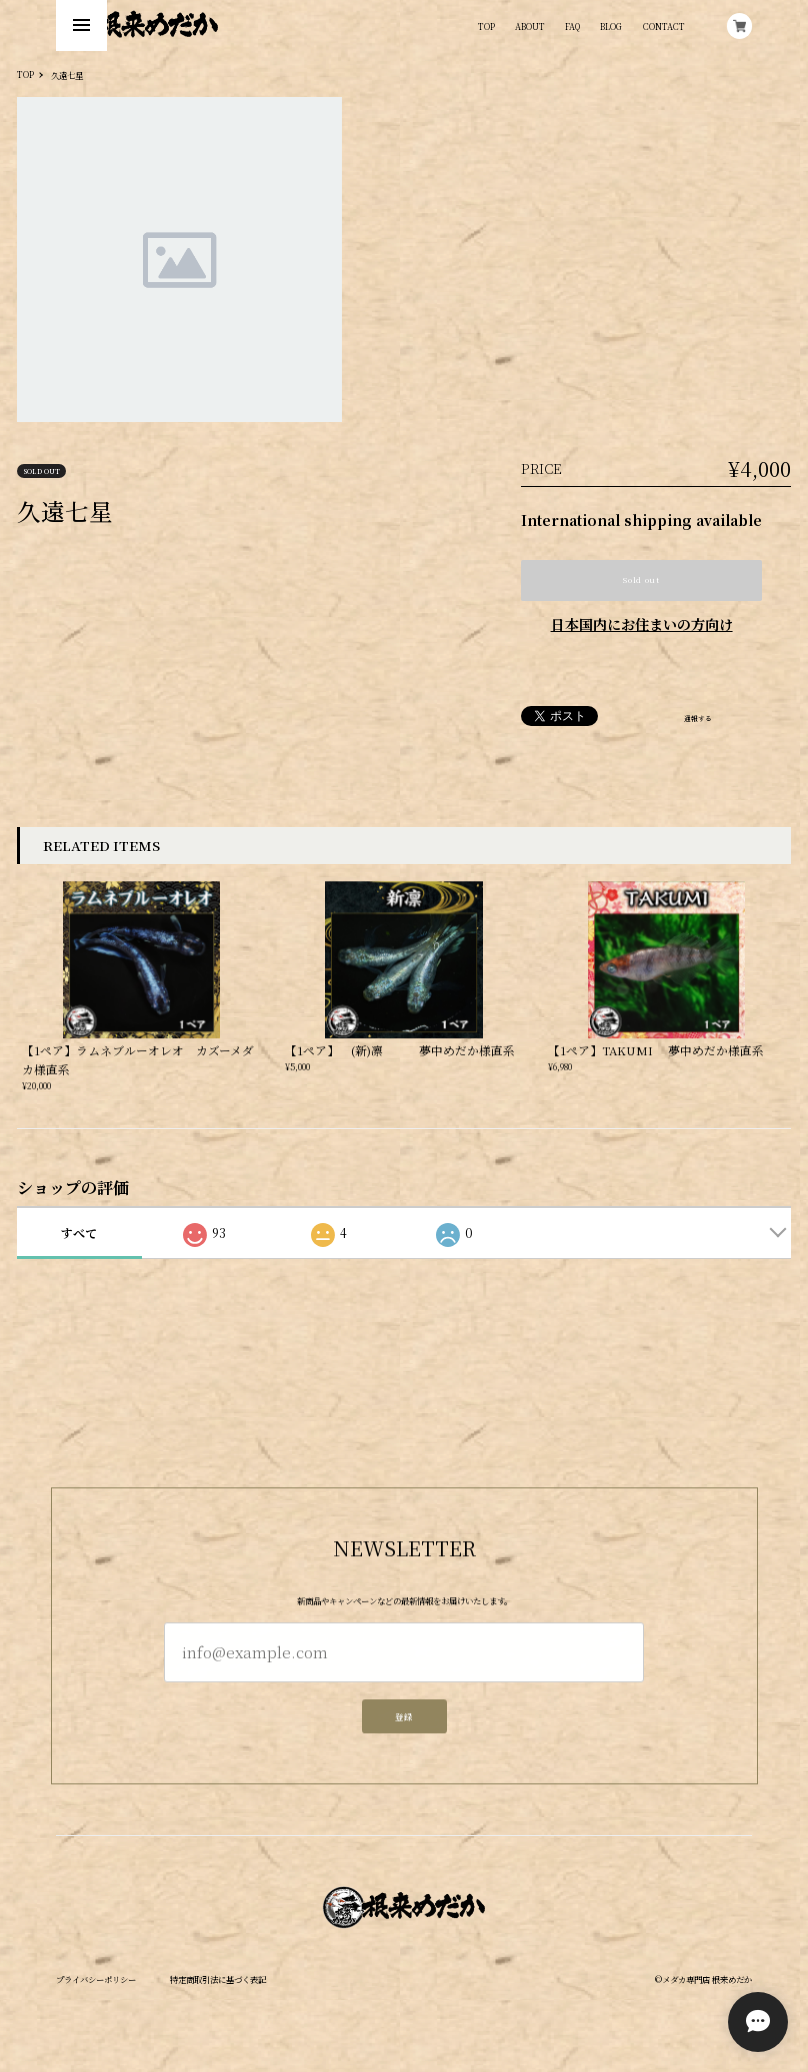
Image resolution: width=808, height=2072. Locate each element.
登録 (404, 1724)
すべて (79, 1232)
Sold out (641, 579)
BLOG (611, 26)
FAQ (572, 26)
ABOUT (530, 26)
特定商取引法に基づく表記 (218, 1979)
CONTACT (664, 26)
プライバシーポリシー (96, 1979)
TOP (486, 26)
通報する (698, 718)
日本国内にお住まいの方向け (642, 624)
